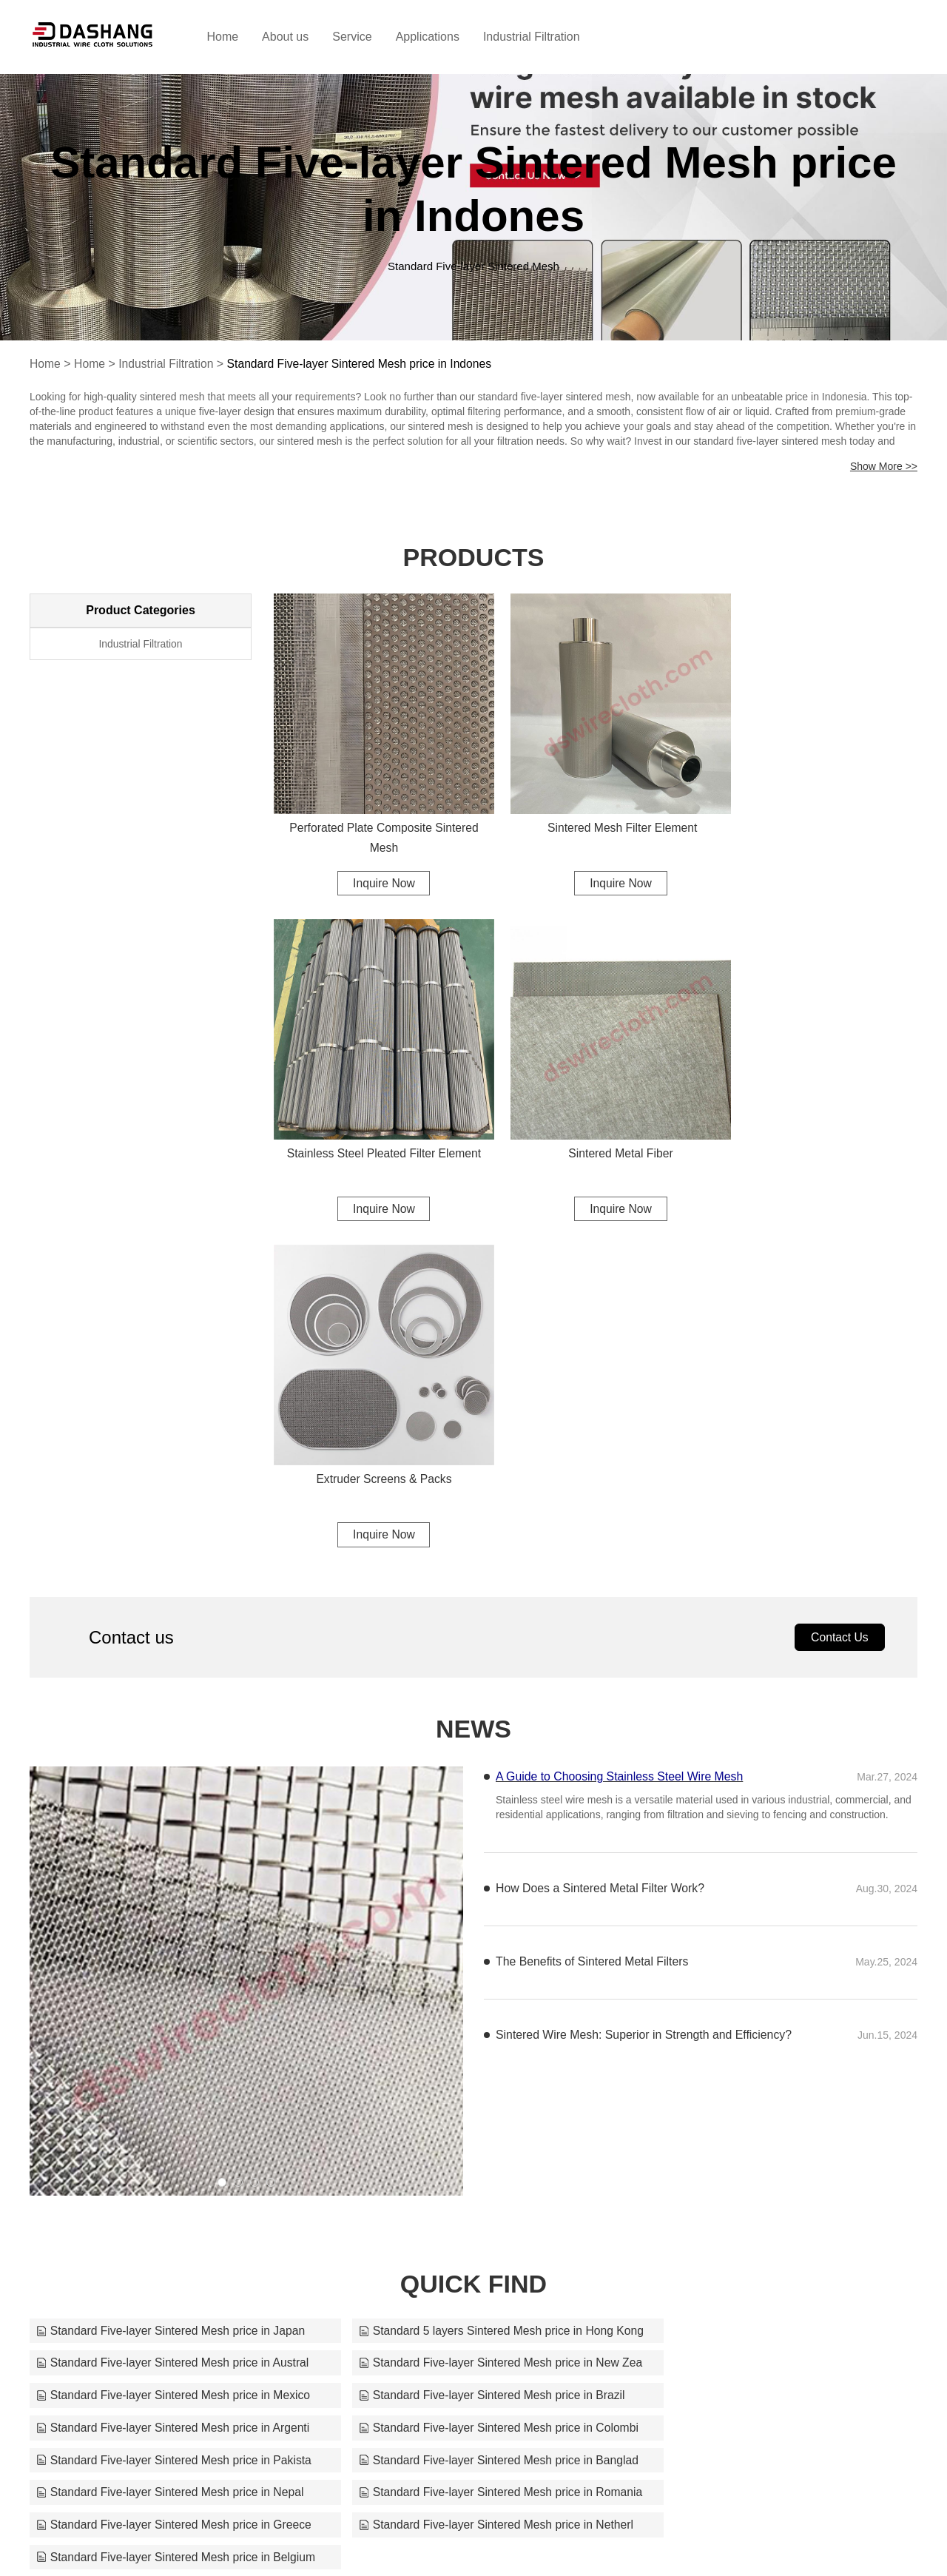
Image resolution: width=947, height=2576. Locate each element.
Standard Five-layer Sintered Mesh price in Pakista (773, 2039)
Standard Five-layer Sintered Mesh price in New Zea (173, 2006)
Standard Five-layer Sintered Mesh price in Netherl (473, 2104)
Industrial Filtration (546, 36)
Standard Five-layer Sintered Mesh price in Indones (365, 363)
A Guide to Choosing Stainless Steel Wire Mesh (621, 1420)
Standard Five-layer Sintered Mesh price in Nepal (472, 2071)
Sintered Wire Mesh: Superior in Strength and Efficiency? (645, 1678)
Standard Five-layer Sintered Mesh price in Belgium (773, 2104)
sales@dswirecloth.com (588, 2540)
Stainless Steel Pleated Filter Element (816, 810)
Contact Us (838, 1280)
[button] (222, 1825)
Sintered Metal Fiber (375, 1120)
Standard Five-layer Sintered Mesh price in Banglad (173, 2071)
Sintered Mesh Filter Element (596, 810)
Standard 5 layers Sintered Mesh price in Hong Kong (473, 1974)
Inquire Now (374, 865)
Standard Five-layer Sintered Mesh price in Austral (773, 1974)
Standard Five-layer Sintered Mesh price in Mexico (473, 2006)
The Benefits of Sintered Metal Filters (593, 1605)
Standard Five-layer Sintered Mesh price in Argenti (173, 2039)
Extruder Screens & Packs (596, 1120)
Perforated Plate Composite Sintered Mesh (375, 820)
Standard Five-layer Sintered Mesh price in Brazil (772, 2006)
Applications (442, 36)
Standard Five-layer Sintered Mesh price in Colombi (473, 2039)
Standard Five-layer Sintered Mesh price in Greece (173, 2104)
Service (367, 36)
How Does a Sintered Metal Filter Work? (601, 1532)
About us (300, 36)
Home (238, 36)
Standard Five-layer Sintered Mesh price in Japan (173, 1974)
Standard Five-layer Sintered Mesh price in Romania (773, 2071)
